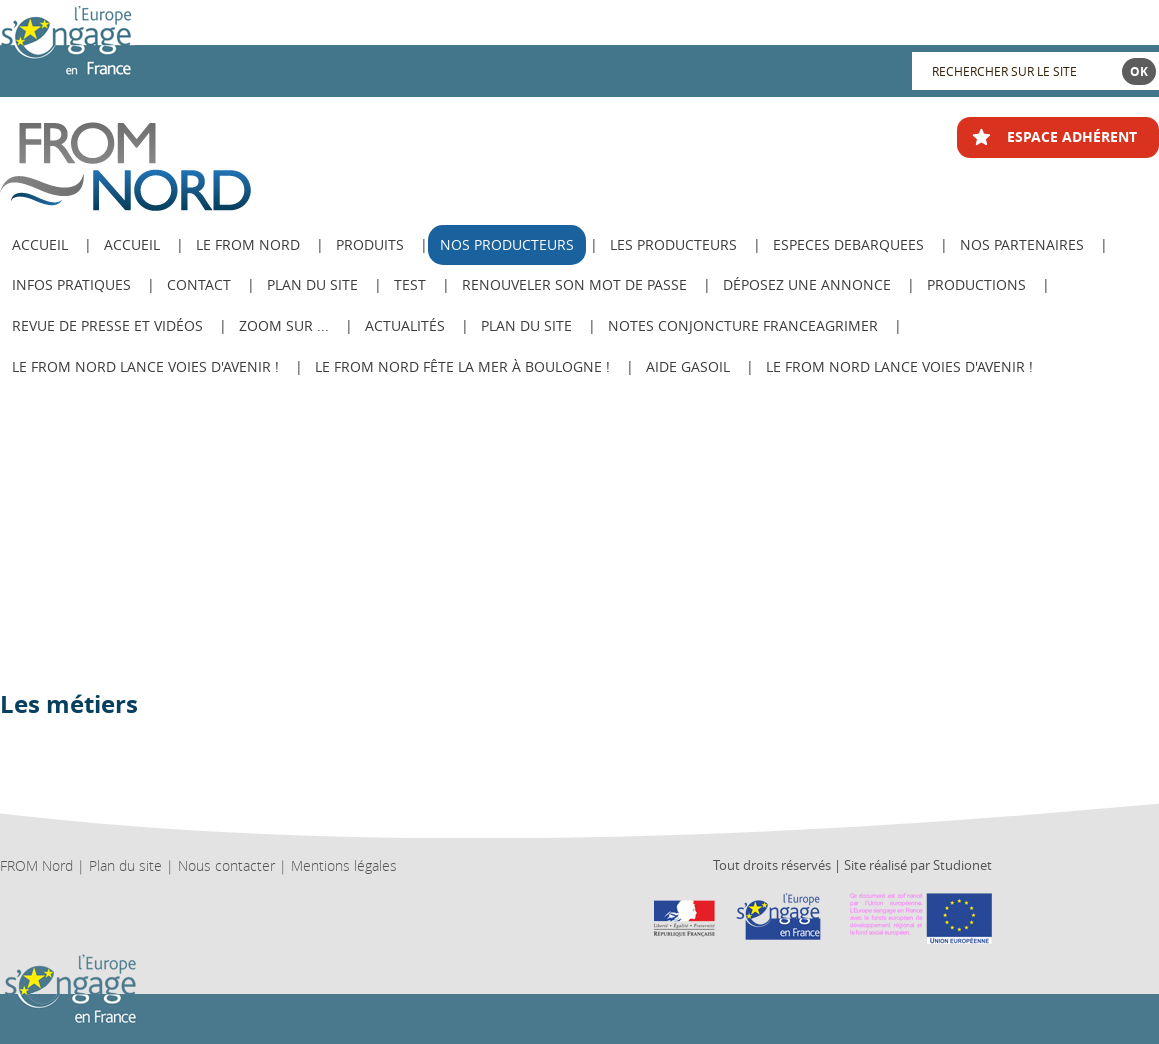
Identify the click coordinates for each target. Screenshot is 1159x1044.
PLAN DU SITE (526, 325)
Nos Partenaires (1022, 244)
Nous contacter (226, 865)
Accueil (132, 244)
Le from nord (248, 244)
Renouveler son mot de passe (574, 284)
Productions (976, 284)
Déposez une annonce (807, 284)
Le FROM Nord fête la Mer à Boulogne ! (462, 366)
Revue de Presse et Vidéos (107, 325)
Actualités (405, 325)
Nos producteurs (507, 244)
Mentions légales (344, 865)
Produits (370, 244)
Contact (199, 284)
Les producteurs (673, 244)
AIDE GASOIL (688, 366)
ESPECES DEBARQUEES (848, 244)
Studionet (962, 865)
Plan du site (312, 284)
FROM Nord (36, 865)
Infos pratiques (71, 284)
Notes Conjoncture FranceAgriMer (743, 325)
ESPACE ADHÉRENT (1072, 136)
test (410, 284)
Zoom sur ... (284, 325)
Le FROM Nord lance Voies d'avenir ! (145, 366)
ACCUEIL (40, 244)
